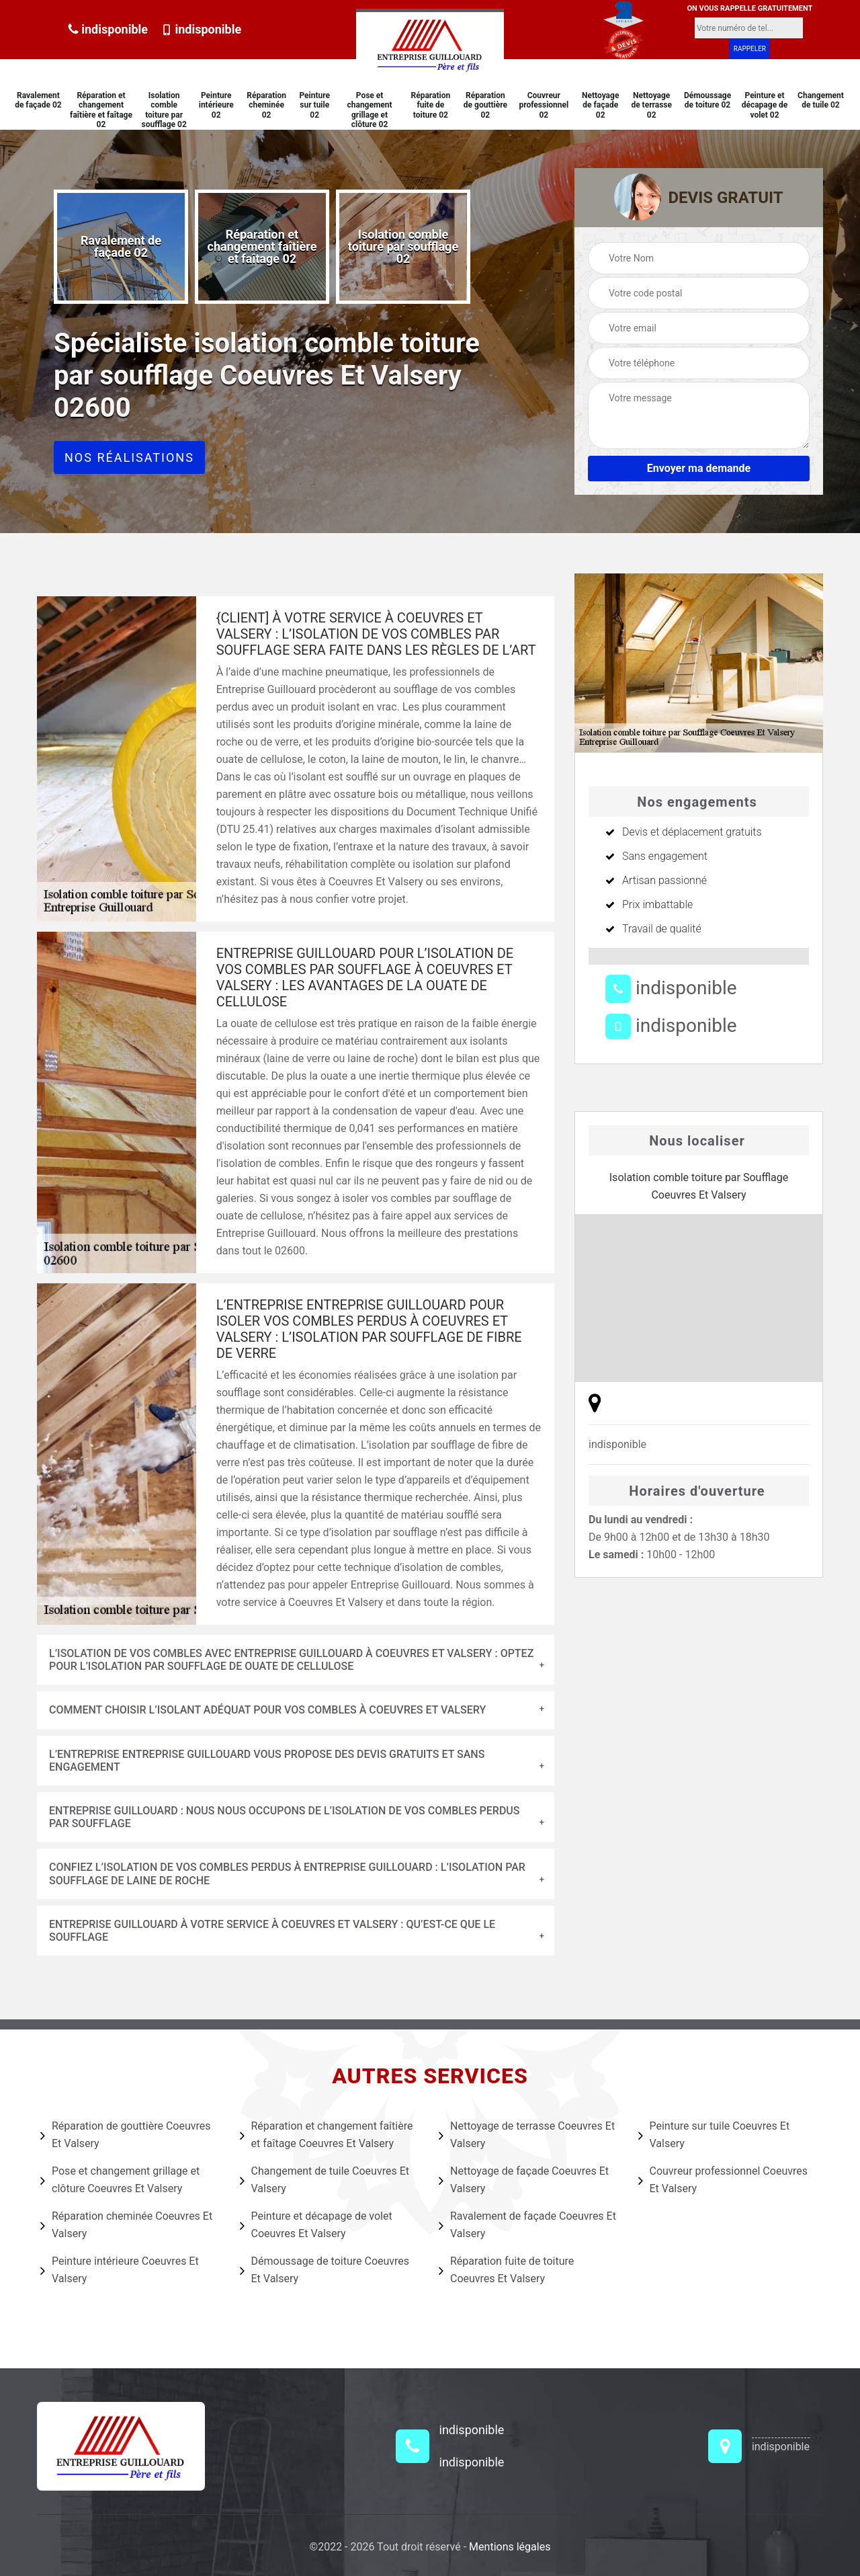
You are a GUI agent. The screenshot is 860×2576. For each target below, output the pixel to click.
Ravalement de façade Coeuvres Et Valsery (527, 2225)
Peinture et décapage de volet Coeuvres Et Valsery (316, 2225)
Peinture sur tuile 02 (314, 105)
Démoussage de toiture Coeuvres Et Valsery (325, 2270)
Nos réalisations (129, 457)
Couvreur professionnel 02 (543, 105)
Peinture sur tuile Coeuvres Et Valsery (714, 2135)
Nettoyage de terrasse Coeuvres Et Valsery (527, 2135)
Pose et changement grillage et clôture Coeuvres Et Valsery (120, 2180)
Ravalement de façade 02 (38, 100)
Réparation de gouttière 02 (485, 105)
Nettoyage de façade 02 (600, 105)
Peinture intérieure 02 (216, 105)
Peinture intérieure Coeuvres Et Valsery (119, 2270)
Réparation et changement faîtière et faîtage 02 (101, 110)
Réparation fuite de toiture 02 (431, 105)
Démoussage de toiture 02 (707, 100)
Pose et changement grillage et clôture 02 (369, 110)
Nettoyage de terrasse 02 (651, 105)
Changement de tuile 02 (821, 100)
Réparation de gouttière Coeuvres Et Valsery (125, 2135)
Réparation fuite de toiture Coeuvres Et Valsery (506, 2270)
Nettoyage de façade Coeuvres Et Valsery (524, 2180)
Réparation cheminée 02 (266, 105)
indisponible (108, 29)
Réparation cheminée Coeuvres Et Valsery (126, 2225)
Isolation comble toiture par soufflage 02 (163, 110)
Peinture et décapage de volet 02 (765, 105)
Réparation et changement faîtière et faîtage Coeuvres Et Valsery (326, 2135)
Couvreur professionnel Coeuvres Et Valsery (723, 2180)
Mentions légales (509, 2546)
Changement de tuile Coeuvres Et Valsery (324, 2180)
